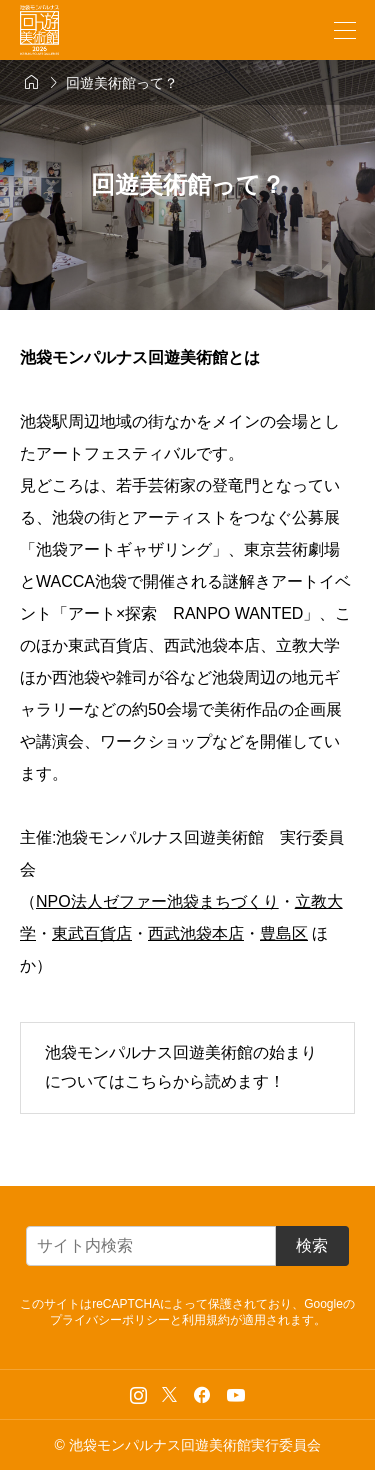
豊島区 (284, 933)
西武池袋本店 (196, 933)
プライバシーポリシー (110, 1320)
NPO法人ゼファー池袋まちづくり (157, 901)
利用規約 (206, 1320)
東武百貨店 (92, 933)
